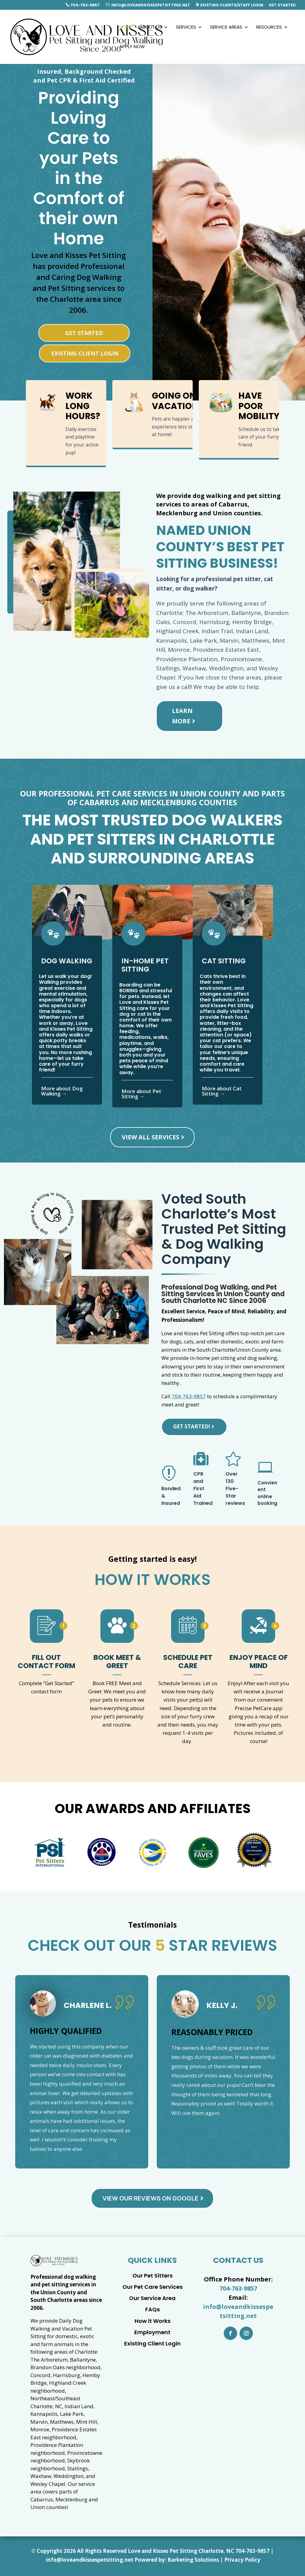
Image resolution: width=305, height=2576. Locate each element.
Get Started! (191, 1426)
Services (186, 27)
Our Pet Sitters (152, 2275)
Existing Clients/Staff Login (229, 5)
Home (125, 27)
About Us (151, 27)
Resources (269, 27)
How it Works (152, 2321)
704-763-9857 (83, 5)
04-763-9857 (253, 2550)
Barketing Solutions (193, 2559)
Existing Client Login (84, 353)
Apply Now (132, 47)
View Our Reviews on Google (150, 2198)
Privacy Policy (242, 2559)
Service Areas (226, 27)
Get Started (282, 5)
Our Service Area (152, 2298)
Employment (152, 2332)
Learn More (182, 716)
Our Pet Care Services (152, 2287)
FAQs (152, 2309)
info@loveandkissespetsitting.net (148, 5)
